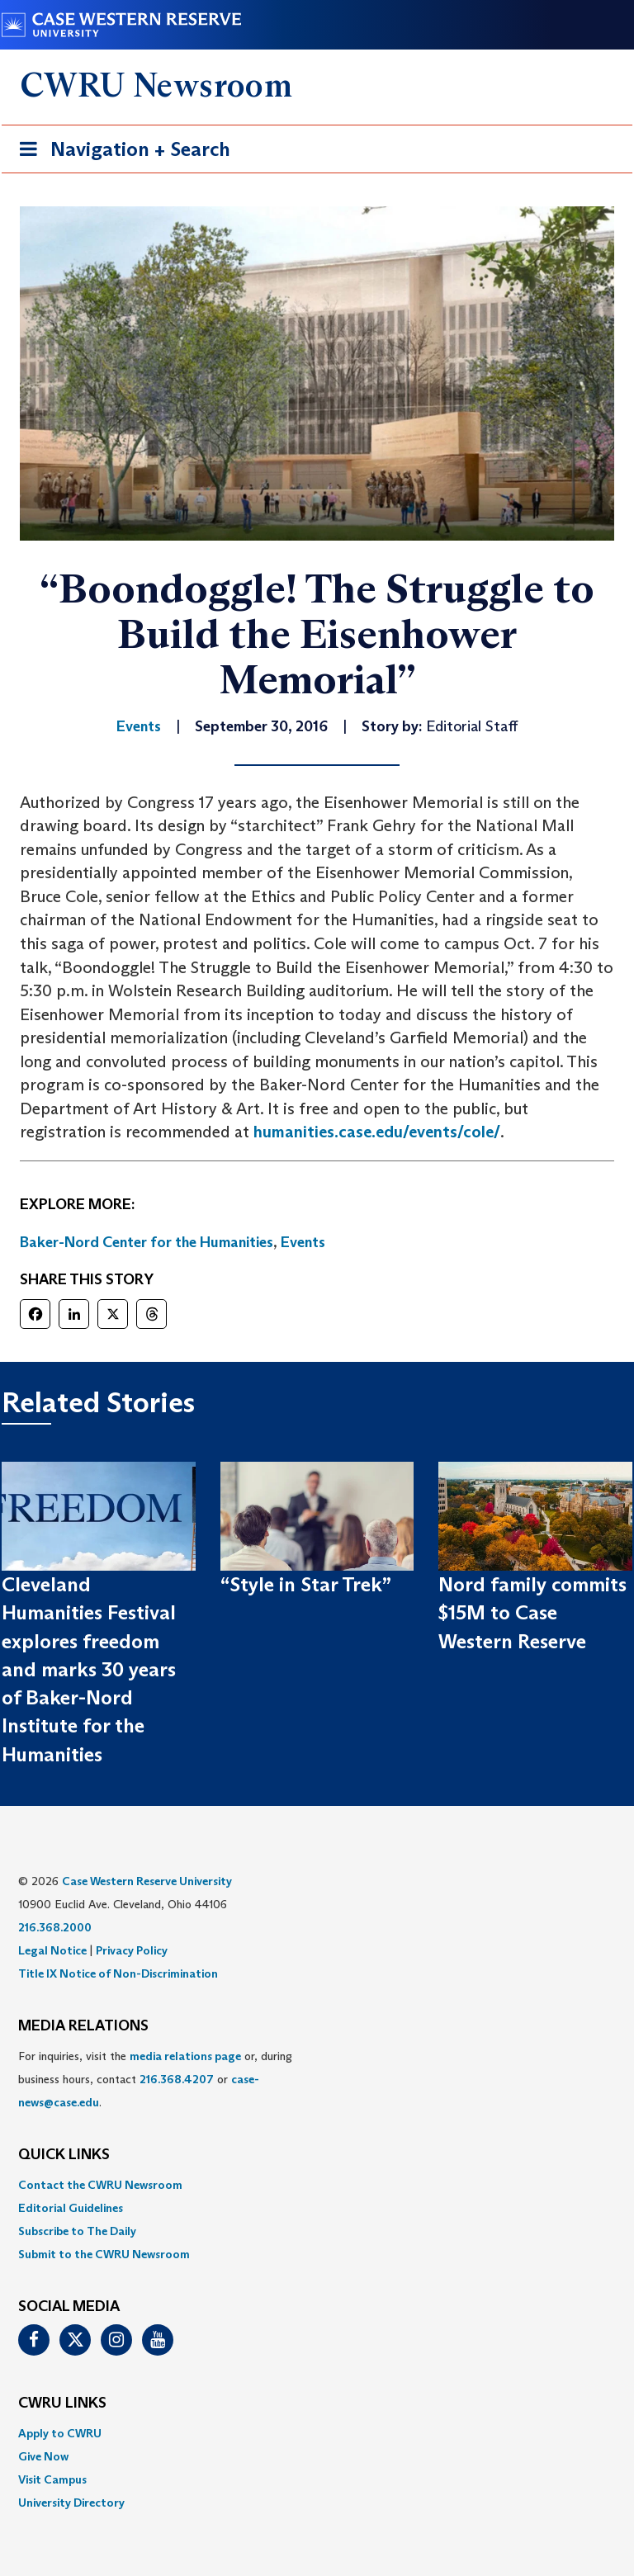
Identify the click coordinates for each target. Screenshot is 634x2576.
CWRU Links (62, 2403)
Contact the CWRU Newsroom (100, 2184)
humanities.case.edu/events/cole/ (376, 1131)
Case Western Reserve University (147, 1881)
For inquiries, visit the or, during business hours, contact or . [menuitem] (155, 2079)
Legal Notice (52, 1950)
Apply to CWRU (60, 2433)
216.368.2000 (55, 1927)
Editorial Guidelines (70, 2207)
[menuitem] (317, 2184)
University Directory (71, 2502)
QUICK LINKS (64, 2155)
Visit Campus (52, 2479)
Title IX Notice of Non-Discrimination (118, 1973)
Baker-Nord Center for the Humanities (146, 1242)
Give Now (43, 2456)
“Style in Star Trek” (305, 1584)
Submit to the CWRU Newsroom (104, 2254)
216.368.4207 (177, 2079)
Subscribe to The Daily (77, 2231)
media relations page (185, 2056)
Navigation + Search (119, 152)
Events (303, 1242)
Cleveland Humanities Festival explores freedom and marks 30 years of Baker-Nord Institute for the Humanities (89, 1669)
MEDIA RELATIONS (83, 2026)
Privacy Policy (132, 1950)
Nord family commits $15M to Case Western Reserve (532, 1612)
